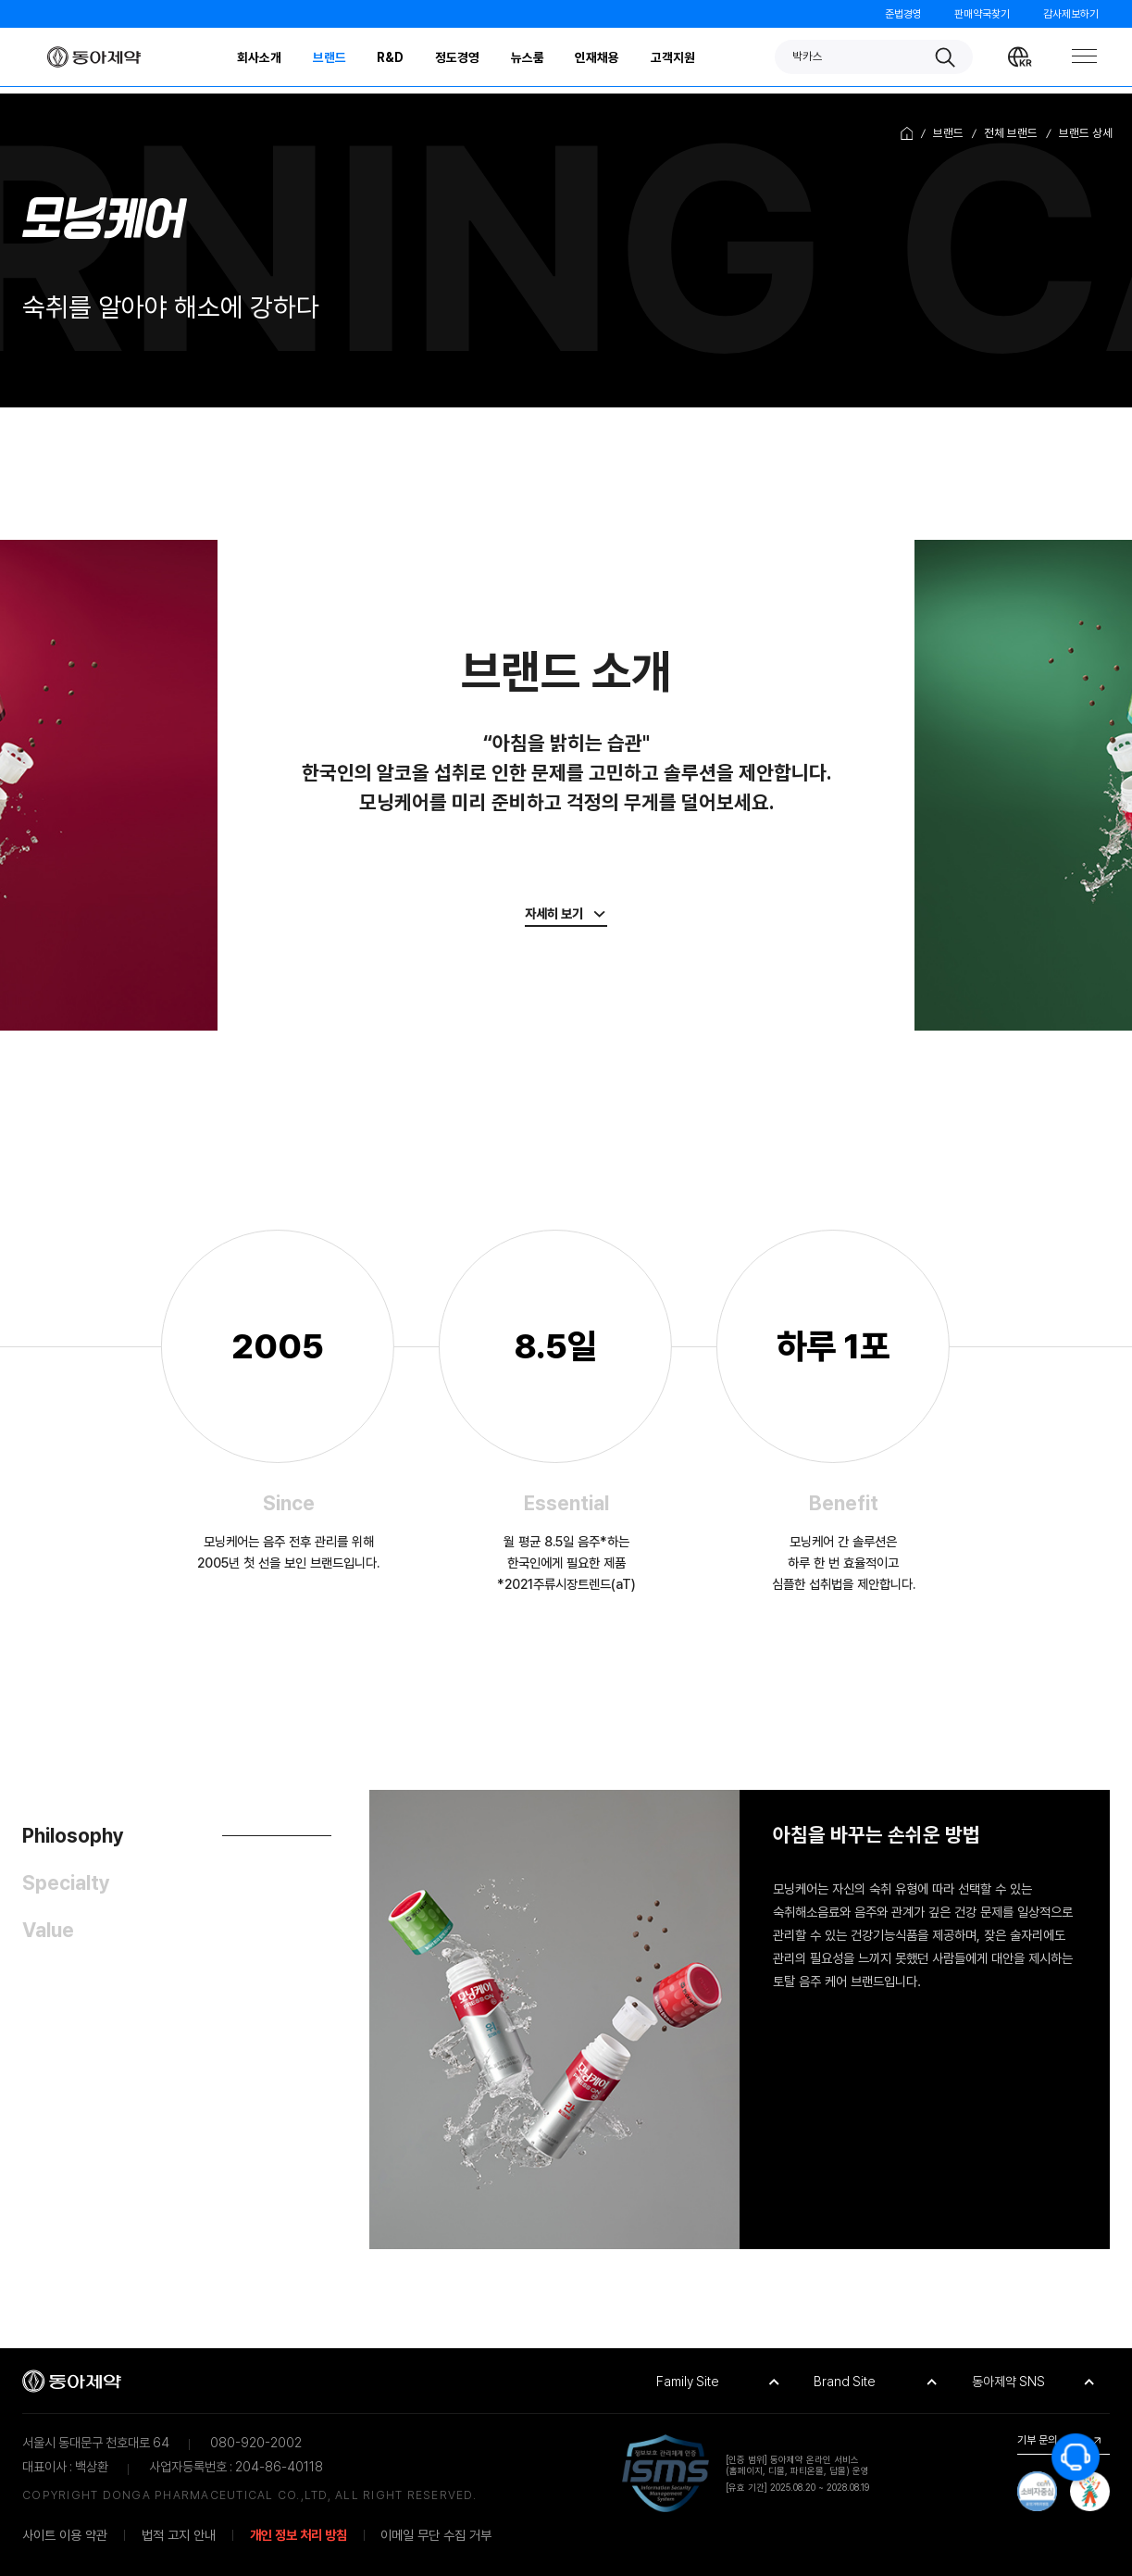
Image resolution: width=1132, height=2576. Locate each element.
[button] (874, 57)
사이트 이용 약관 (64, 2535)
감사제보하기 (1071, 13)
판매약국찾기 (982, 13)
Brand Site (845, 2381)
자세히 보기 (554, 913)
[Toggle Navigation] (1082, 56)
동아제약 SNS (1008, 2381)
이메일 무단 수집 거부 (435, 2535)
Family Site (687, 2381)
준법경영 (903, 13)
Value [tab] (48, 1930)
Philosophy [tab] (73, 1835)
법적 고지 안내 (179, 2535)
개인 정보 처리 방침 (298, 2535)
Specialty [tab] (66, 1882)
